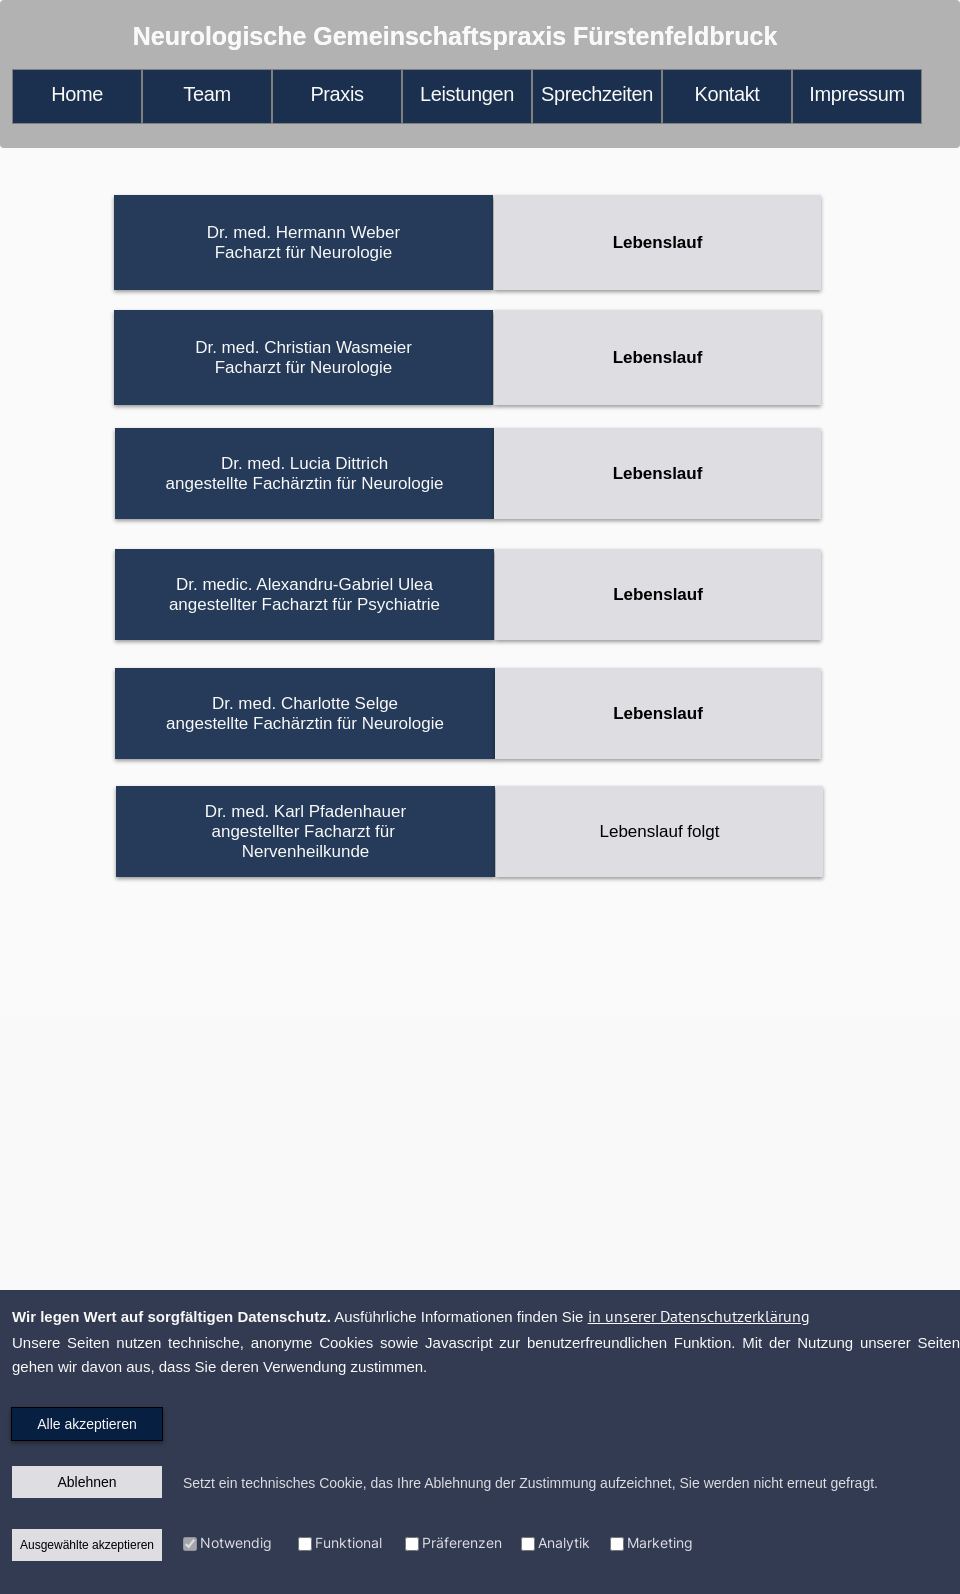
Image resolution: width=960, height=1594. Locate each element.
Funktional (348, 1542)
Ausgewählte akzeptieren (87, 1545)
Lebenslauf (658, 242)
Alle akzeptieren (87, 1424)
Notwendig (236, 1542)
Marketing (660, 1542)
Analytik (564, 1542)
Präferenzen (462, 1542)
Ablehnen (86, 1482)
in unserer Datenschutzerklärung (699, 1316)
